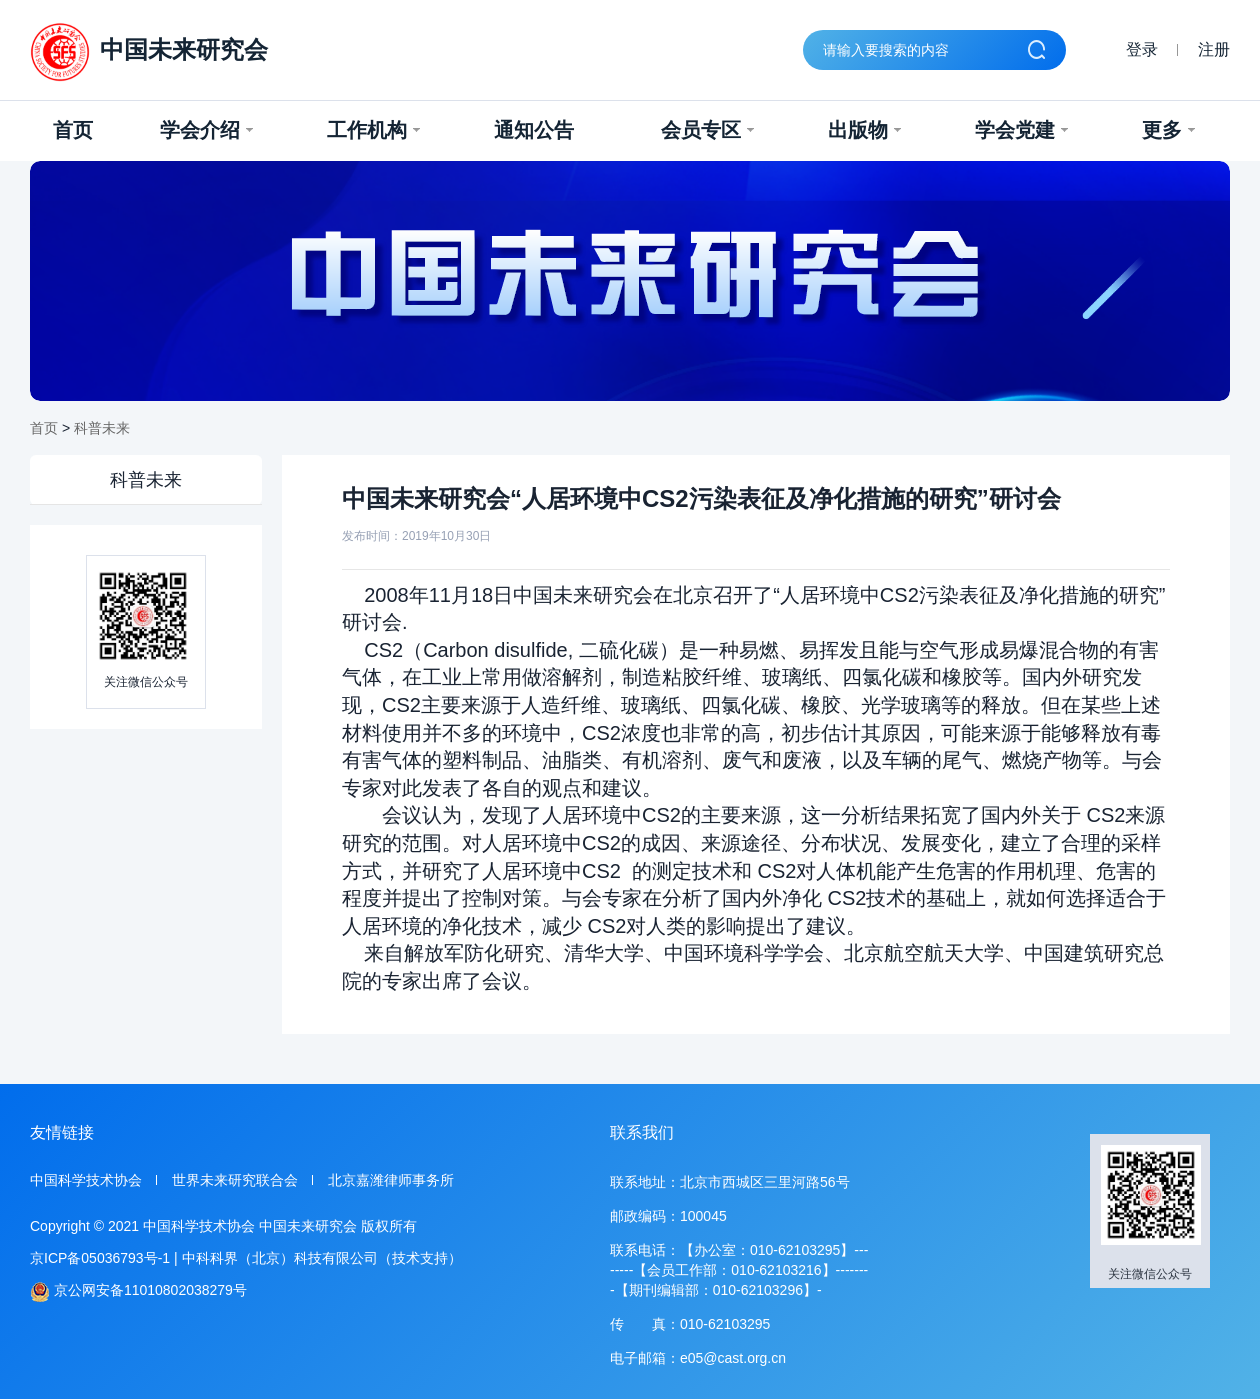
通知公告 (534, 130)
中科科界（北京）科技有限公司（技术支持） (322, 1258)
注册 (1214, 49)
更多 (1168, 130)
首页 (73, 130)
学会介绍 (206, 130)
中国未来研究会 (149, 52)
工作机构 (373, 130)
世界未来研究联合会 (235, 1180)
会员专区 (707, 130)
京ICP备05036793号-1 (100, 1258)
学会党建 (1021, 130)
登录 (1142, 49)
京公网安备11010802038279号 (138, 1291)
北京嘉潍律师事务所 (391, 1180)
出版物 (864, 130)
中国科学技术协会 (86, 1180)
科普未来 (102, 428)
